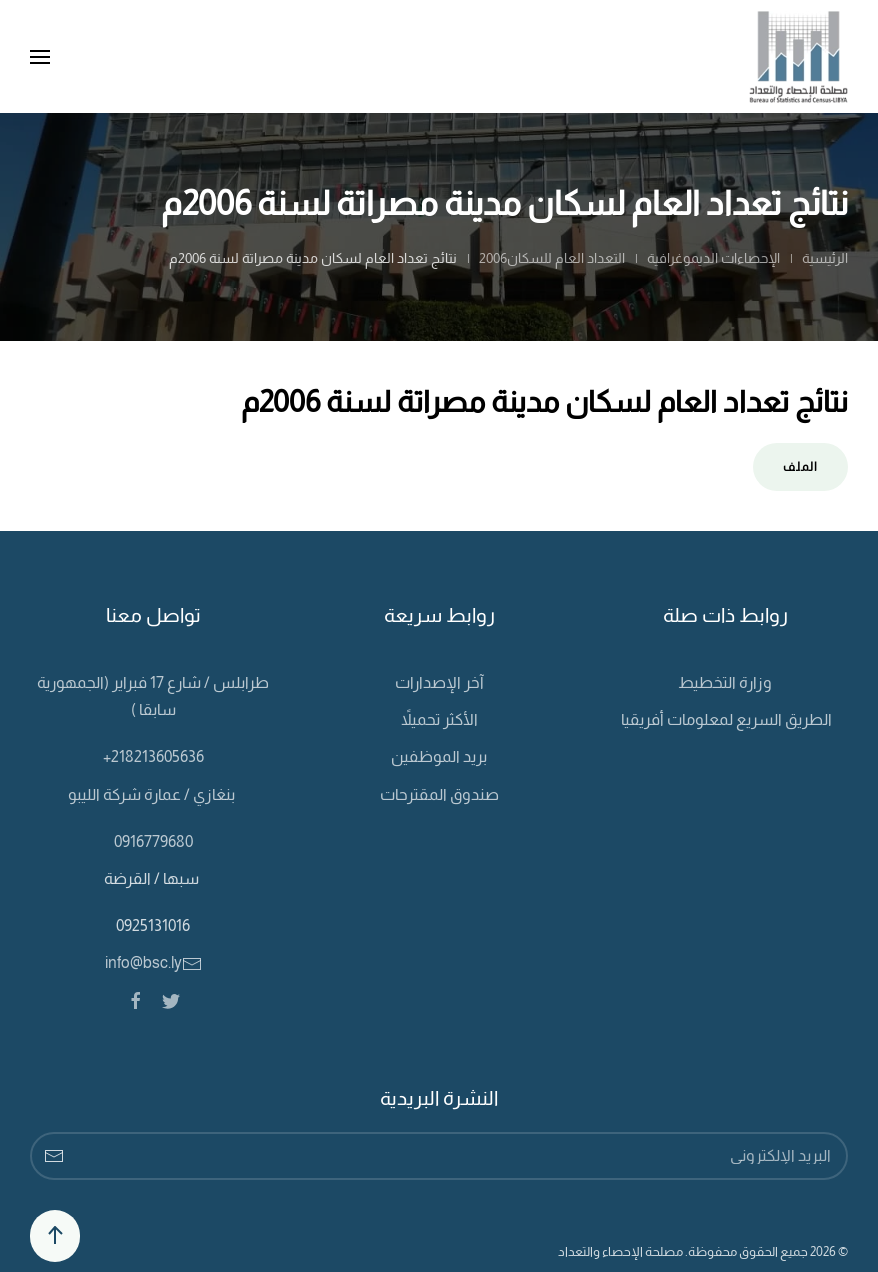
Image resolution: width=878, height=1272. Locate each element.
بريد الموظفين (439, 756)
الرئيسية (825, 258)
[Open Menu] (40, 57)
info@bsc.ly (153, 962)
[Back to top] (55, 1236)
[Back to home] (798, 56)
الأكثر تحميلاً (439, 719)
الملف (800, 467)
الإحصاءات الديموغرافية (712, 258)
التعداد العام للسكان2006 (552, 258)
